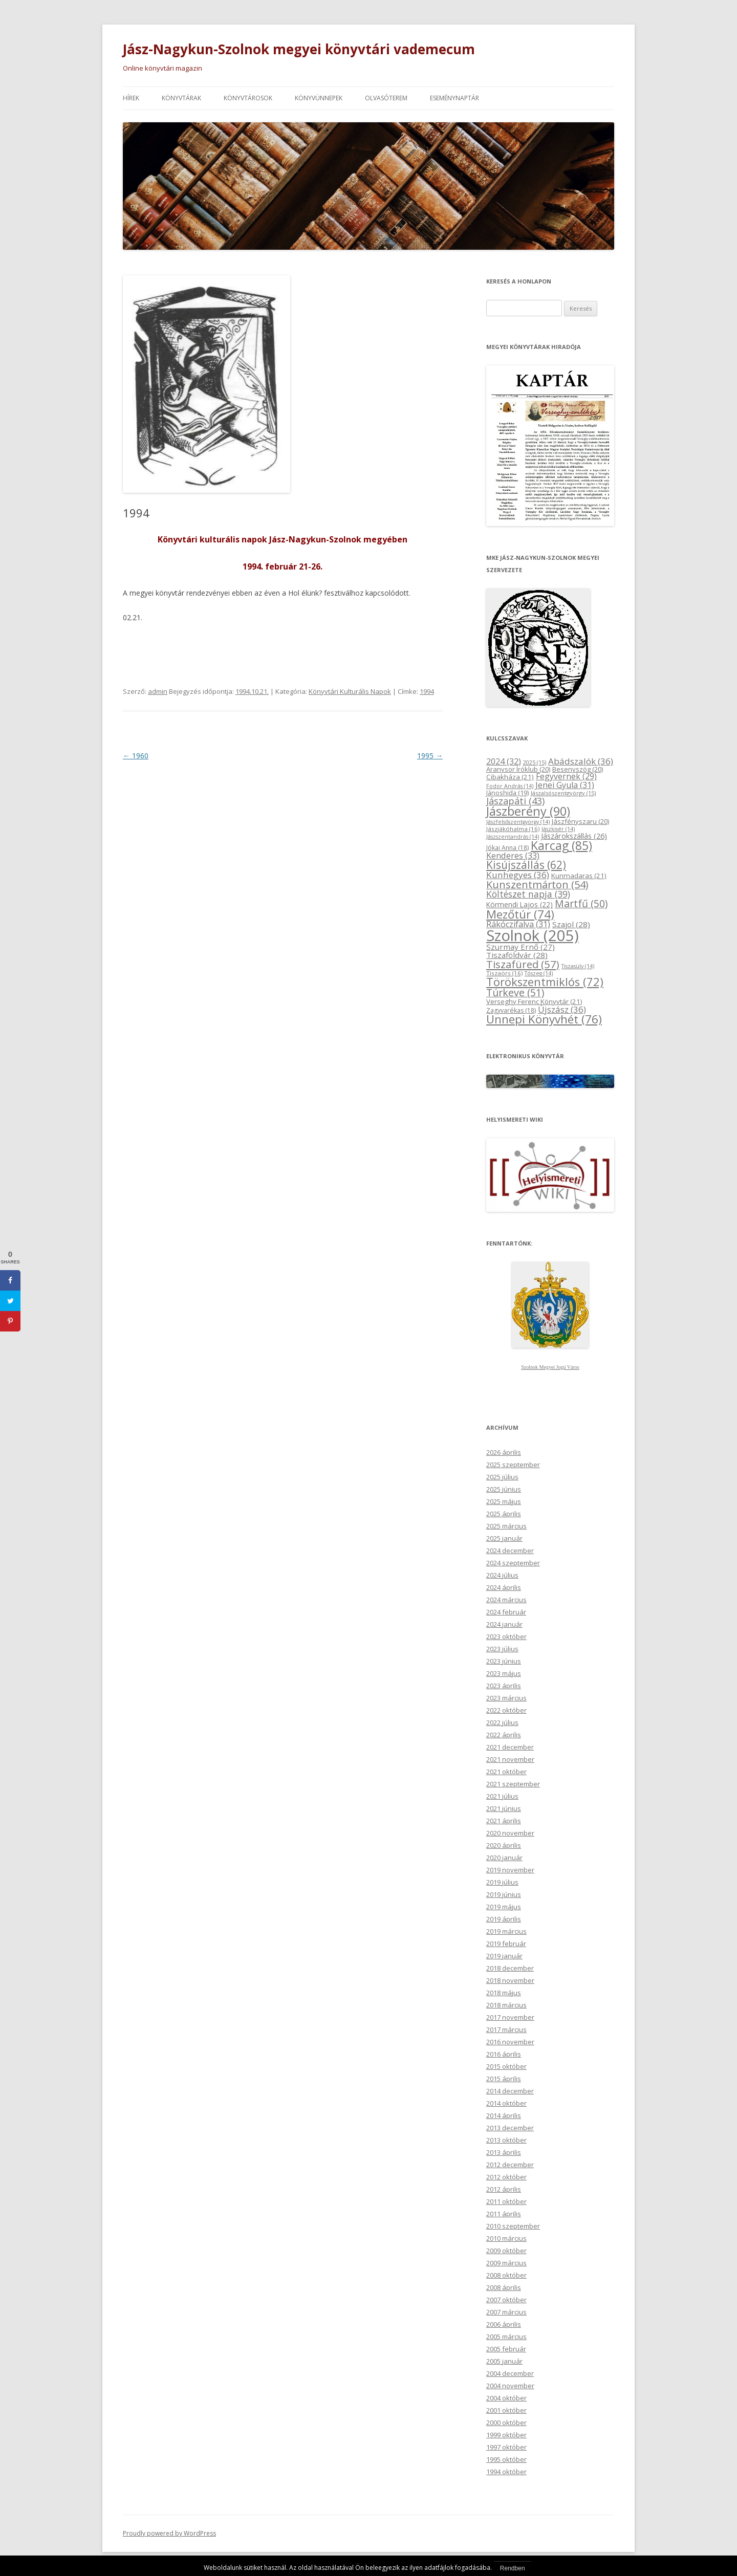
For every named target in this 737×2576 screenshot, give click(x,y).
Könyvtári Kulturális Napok (350, 690)
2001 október (506, 2409)
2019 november (510, 1869)
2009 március (506, 2262)
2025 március (506, 1525)
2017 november (510, 2016)
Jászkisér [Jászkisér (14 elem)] (558, 828)
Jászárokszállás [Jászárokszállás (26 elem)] (574, 835)
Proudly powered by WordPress (169, 2532)
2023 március (506, 1697)
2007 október (506, 2299)
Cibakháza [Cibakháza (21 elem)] (510, 776)
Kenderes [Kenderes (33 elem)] (512, 855)
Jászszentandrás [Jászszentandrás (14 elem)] (512, 836)
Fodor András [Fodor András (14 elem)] (509, 785)
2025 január (504, 1537)
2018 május (503, 1992)
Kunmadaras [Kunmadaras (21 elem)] (578, 875)
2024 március (506, 1599)
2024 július (502, 1574)
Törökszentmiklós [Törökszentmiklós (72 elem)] (544, 981)
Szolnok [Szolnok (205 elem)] (532, 935)
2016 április (503, 2053)
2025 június (503, 1488)
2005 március (506, 2336)
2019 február (506, 1943)
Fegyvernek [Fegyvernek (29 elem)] (566, 775)
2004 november (510, 2385)
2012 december (510, 2164)
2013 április (503, 2151)
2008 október (506, 2274)
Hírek (131, 97)
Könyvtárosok (248, 97)
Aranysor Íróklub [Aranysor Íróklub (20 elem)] (518, 768)
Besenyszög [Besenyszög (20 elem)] (577, 768)
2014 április (503, 2115)
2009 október (506, 2250)
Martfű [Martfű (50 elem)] (581, 903)
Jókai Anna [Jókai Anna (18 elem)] (507, 847)
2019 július (502, 1881)
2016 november (510, 2041)
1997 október (506, 2446)
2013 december (510, 2127)
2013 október (506, 2139)
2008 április (503, 2286)
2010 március (506, 2237)
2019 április (503, 1918)
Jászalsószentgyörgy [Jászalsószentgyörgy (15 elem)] (563, 792)
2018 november (510, 1979)
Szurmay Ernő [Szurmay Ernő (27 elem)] (520, 947)
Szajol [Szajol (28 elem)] (571, 924)
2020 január (504, 1857)
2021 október (506, 1771)
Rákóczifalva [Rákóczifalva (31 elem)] (518, 923)
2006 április (503, 2323)
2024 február (506, 1611)
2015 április (503, 2078)
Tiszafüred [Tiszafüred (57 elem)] (522, 963)
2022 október (506, 1709)
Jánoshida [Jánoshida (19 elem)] (507, 792)
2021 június (503, 1808)
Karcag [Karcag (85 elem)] (561, 845)
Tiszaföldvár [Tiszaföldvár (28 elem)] (517, 954)
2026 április (503, 1451)
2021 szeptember (513, 1783)
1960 (135, 755)
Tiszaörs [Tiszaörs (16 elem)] (504, 972)
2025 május (503, 1500)
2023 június (503, 1660)
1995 (430, 755)
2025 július (502, 1476)
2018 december (510, 1967)
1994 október (506, 2471)
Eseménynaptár (454, 97)
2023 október (506, 1636)
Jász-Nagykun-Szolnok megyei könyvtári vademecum (299, 49)
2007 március (506, 2311)
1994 (427, 690)
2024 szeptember (513, 1562)
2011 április (503, 2213)
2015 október (506, 2065)
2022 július (502, 1722)
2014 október (506, 2102)
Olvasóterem (386, 97)
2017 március (506, 2029)
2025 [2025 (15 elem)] (534, 762)
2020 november (510, 1832)
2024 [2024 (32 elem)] (503, 761)
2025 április (503, 1513)
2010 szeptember (513, 2225)
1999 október (506, 2434)
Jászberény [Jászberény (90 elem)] (528, 810)
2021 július (502, 1795)
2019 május (503, 1906)
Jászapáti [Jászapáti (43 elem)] (515, 800)
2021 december (510, 1746)
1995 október (506, 2458)
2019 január (504, 1955)
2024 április (503, 1586)
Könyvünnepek (318, 97)
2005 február (506, 2348)
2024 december (510, 1550)
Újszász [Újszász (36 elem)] (562, 1009)
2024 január (504, 1623)
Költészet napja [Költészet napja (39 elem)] (528, 893)
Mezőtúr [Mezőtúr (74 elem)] (520, 914)
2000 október (506, 2422)
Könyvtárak (181, 97)
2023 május (503, 1672)
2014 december (510, 2090)
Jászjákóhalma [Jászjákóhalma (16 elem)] (512, 828)
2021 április (503, 1820)
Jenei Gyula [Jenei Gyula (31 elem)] (564, 784)
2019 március (506, 1930)
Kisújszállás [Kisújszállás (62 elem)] (526, 865)
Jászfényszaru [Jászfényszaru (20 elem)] (580, 820)
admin (157, 690)
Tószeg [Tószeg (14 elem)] (539, 972)
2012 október (506, 2176)
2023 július (502, 1648)
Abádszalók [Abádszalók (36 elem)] (580, 761)
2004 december (510, 2372)
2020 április (503, 1844)
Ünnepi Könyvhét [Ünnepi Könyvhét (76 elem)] (544, 1019)
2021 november (510, 1758)
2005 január (504, 2360)
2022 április (503, 1734)
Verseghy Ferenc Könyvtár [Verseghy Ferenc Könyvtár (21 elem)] (534, 1001)
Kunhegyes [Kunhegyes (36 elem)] (517, 874)
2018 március (506, 2004)
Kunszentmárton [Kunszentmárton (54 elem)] (537, 884)
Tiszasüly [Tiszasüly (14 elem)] (577, 965)
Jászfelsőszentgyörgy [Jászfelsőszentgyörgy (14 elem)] (518, 821)
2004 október (506, 2397)
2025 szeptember (513, 1464)
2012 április (503, 2188)
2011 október (506, 2201)
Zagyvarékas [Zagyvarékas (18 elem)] (511, 1010)
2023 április (503, 1685)
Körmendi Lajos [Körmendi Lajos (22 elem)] (519, 904)
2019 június (503, 1893)
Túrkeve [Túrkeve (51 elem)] (515, 992)
